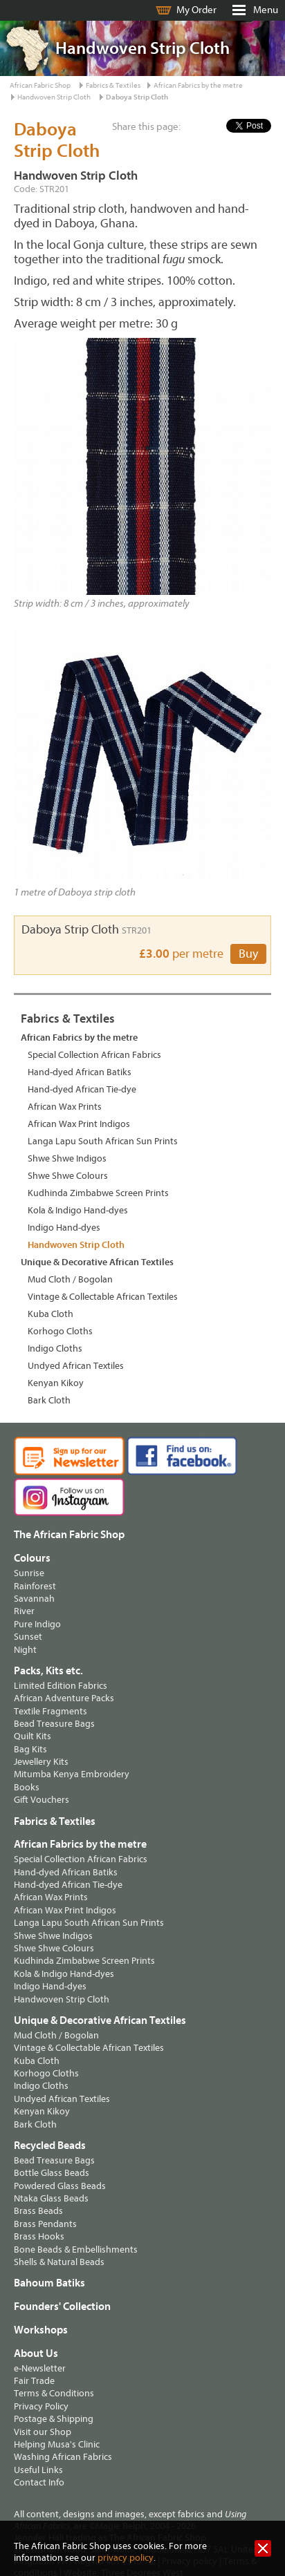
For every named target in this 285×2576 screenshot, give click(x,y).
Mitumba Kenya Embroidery (71, 1774)
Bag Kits (30, 1749)
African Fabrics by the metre (198, 85)
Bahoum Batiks (49, 2283)
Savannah (34, 1598)
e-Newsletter (40, 2368)
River (24, 1611)
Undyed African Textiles (76, 1366)
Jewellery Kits (41, 1762)
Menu (265, 10)
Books (26, 1787)
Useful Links (38, 2470)
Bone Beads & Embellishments (76, 2249)
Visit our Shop (42, 2432)
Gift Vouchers (41, 1800)
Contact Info (39, 2482)
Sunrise (29, 1573)
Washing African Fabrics (63, 2457)
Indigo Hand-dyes (64, 1227)
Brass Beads (38, 2211)
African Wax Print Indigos (79, 1124)
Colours (32, 1558)
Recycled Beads (50, 2145)
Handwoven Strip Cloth (54, 97)
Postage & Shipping (53, 2419)
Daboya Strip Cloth (137, 97)
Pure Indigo (37, 1624)
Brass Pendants (45, 2224)
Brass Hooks (39, 2236)
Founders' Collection (62, 2306)
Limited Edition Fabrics (60, 1686)
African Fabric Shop (40, 85)
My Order (196, 10)
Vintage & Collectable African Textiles (103, 1297)
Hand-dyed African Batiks (79, 1072)
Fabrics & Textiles (113, 85)
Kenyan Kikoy (56, 1383)
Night (25, 1650)
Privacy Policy (41, 2406)
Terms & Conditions (54, 2393)
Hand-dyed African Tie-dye (82, 1089)
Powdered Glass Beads (60, 2186)
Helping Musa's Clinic (57, 2444)
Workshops (41, 2330)
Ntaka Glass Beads (51, 2198)
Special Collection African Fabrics (94, 1055)
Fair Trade (34, 2381)
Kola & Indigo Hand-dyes (78, 1210)
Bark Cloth (49, 1400)
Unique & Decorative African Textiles (97, 1262)
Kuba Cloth (50, 1314)
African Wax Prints (65, 1106)
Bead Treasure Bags (54, 1724)
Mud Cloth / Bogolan (70, 1279)
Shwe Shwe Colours (68, 1176)
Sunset (28, 1636)
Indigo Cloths (55, 1348)
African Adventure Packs (64, 1698)
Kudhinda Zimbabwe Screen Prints (98, 1193)
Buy (248, 954)
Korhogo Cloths (60, 1331)
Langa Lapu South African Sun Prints (103, 1141)
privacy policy (126, 2558)
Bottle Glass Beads (51, 2173)
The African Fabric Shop (69, 1534)
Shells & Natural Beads (59, 2262)
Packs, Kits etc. (48, 1671)
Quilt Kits (32, 1736)
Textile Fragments (50, 1711)
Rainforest (35, 1586)
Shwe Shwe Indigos (67, 1158)
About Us (36, 2353)
